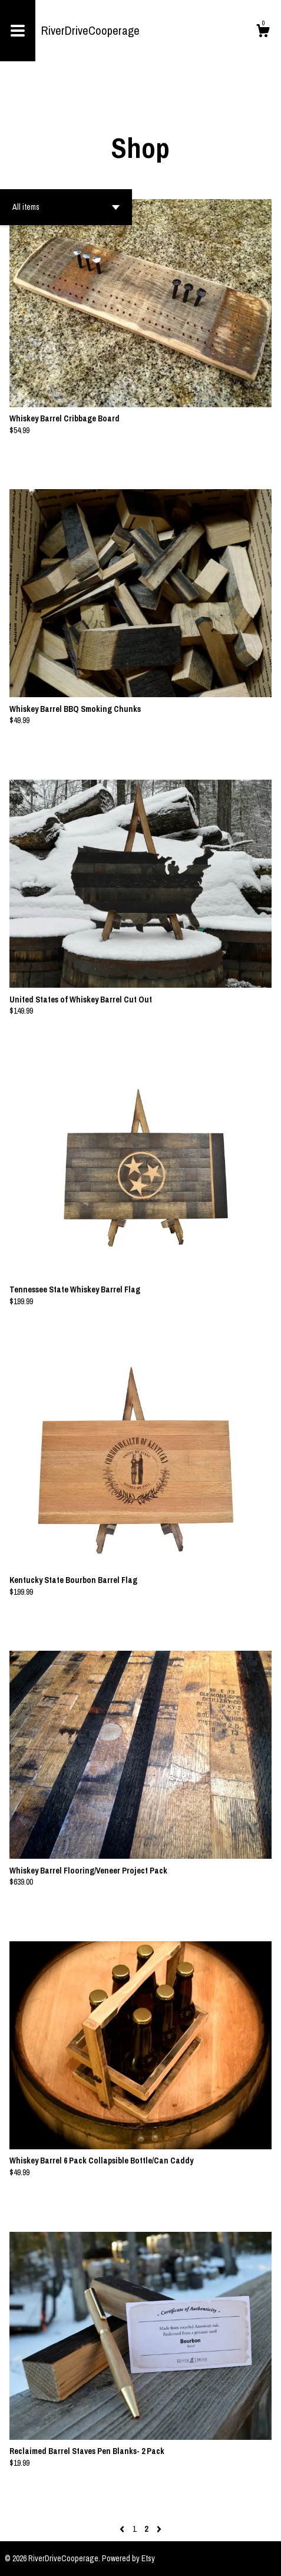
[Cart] (262, 32)
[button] (66, 207)
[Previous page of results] (123, 2529)
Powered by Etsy (128, 2558)
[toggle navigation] (17, 30)
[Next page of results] (159, 2529)
